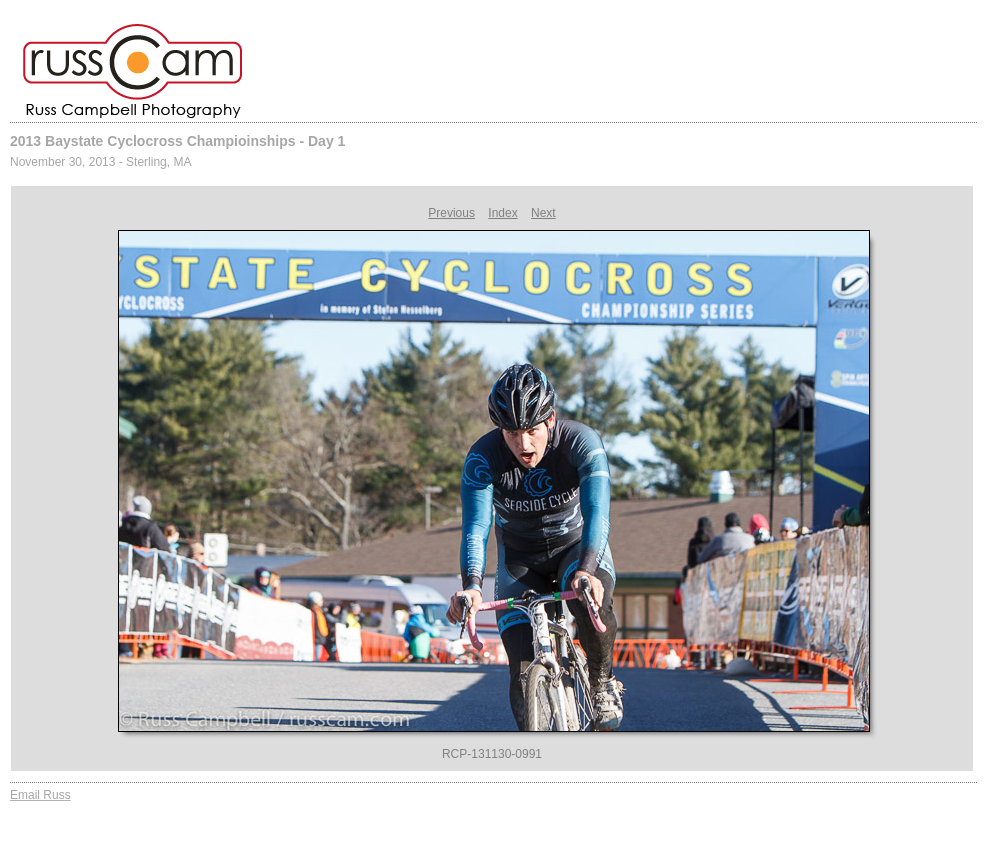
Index (502, 213)
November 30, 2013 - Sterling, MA (100, 162)
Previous (451, 213)
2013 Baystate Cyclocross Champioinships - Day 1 (177, 141)
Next (543, 213)
